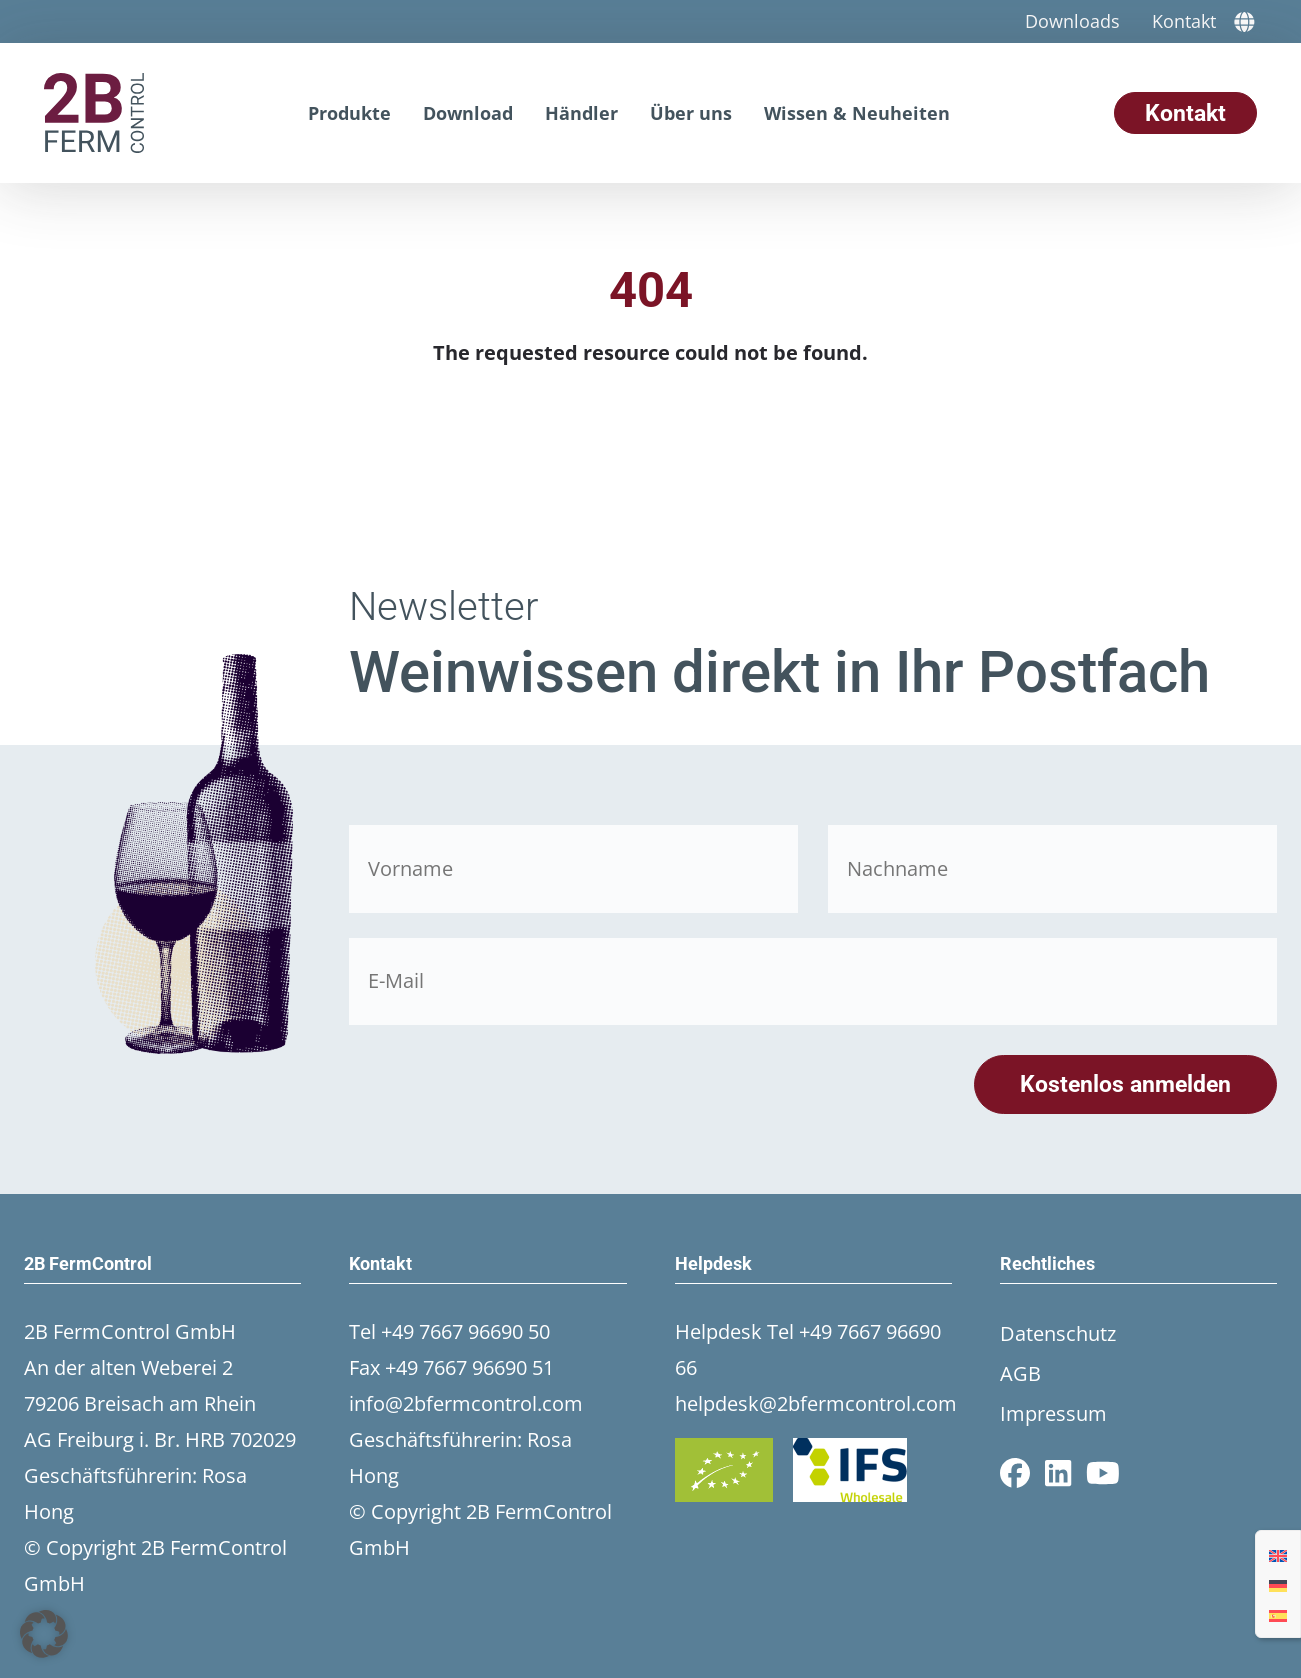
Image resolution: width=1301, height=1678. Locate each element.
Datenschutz (1058, 1333)
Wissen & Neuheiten (857, 113)
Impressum (1053, 1413)
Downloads (1072, 21)
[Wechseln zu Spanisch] (1278, 1614)
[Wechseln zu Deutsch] (1278, 1584)
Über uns (691, 113)
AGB (1020, 1373)
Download (468, 113)
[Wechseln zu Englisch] (1278, 1554)
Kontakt (1184, 21)
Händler (581, 113)
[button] (44, 1634)
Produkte (349, 113)
